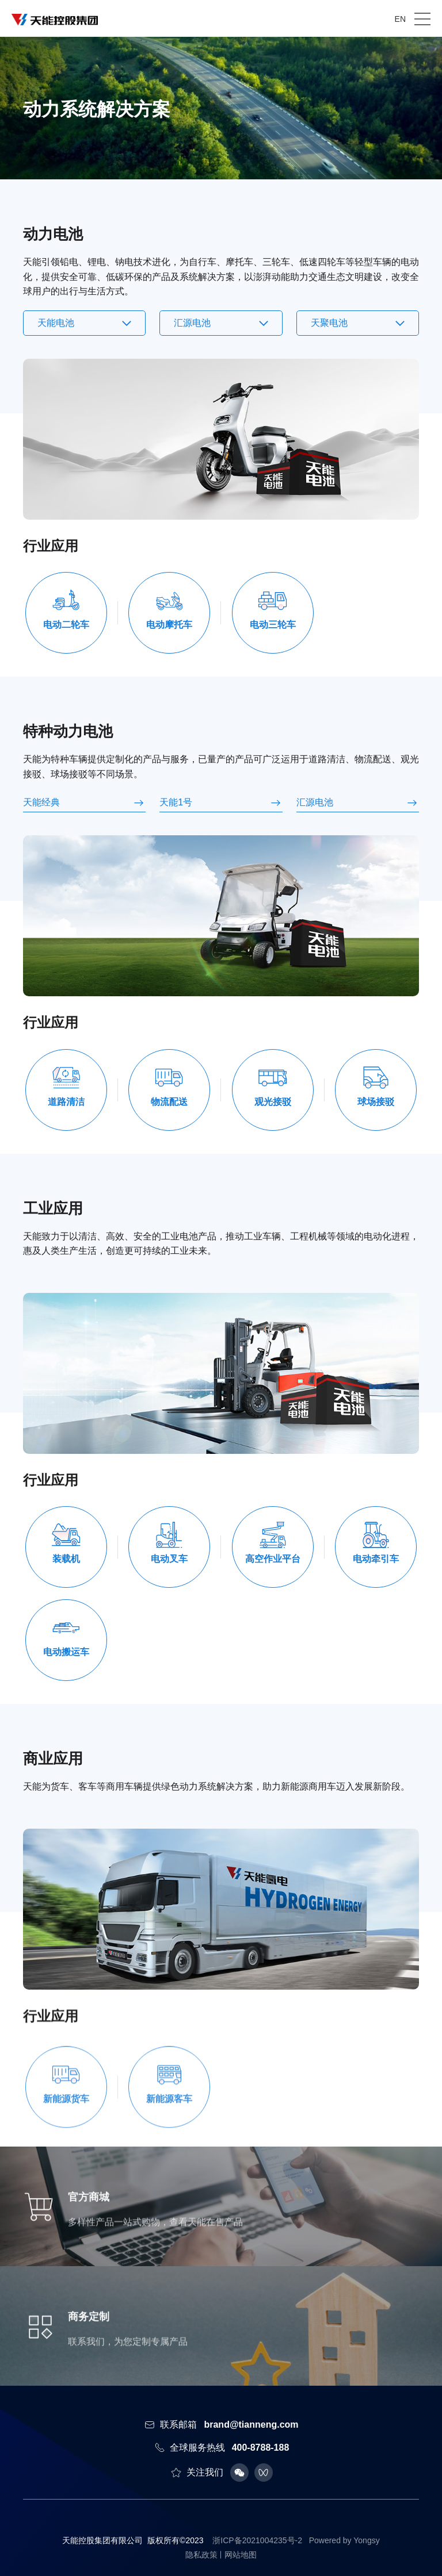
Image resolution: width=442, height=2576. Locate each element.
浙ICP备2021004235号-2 (257, 2540)
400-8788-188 (260, 2447)
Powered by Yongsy (344, 2540)
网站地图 (240, 2554)
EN (400, 19)
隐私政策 (201, 2554)
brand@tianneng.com (251, 2424)
